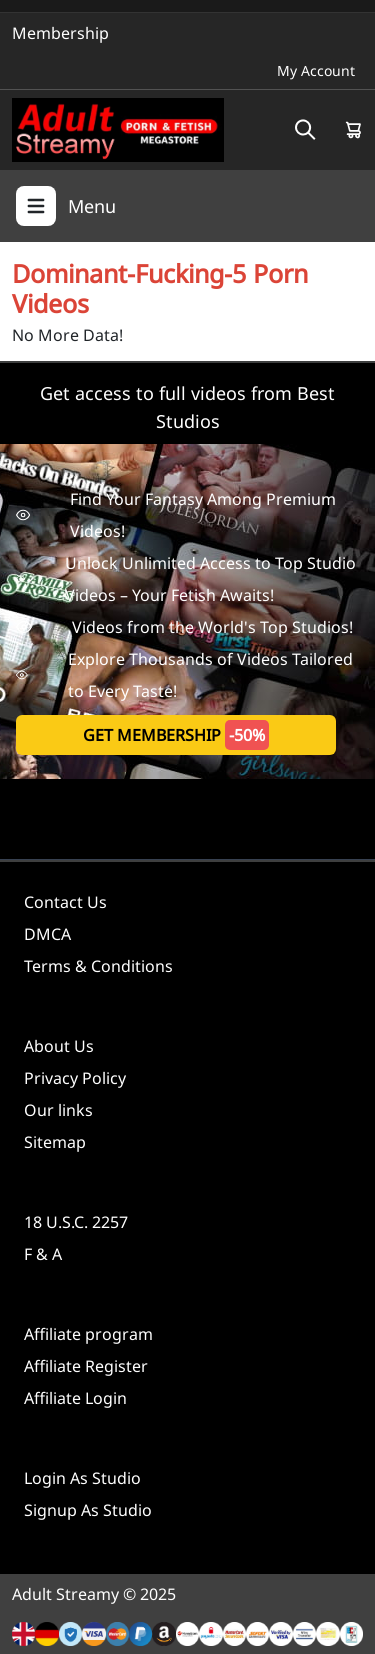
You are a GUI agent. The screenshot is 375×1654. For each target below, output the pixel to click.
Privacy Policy (75, 1078)
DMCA (47, 934)
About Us (59, 1046)
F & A (43, 1254)
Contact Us (65, 902)
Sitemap (55, 1142)
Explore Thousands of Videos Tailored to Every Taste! (184, 675)
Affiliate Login (75, 1398)
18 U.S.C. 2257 (76, 1222)
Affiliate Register (86, 1366)
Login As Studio (82, 1478)
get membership (176, 735)
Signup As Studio (88, 1510)
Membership (60, 33)
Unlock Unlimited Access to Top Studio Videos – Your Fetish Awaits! (186, 579)
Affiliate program (88, 1334)
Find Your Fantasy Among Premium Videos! (176, 515)
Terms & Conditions (98, 966)
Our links (58, 1110)
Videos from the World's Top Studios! (184, 627)
